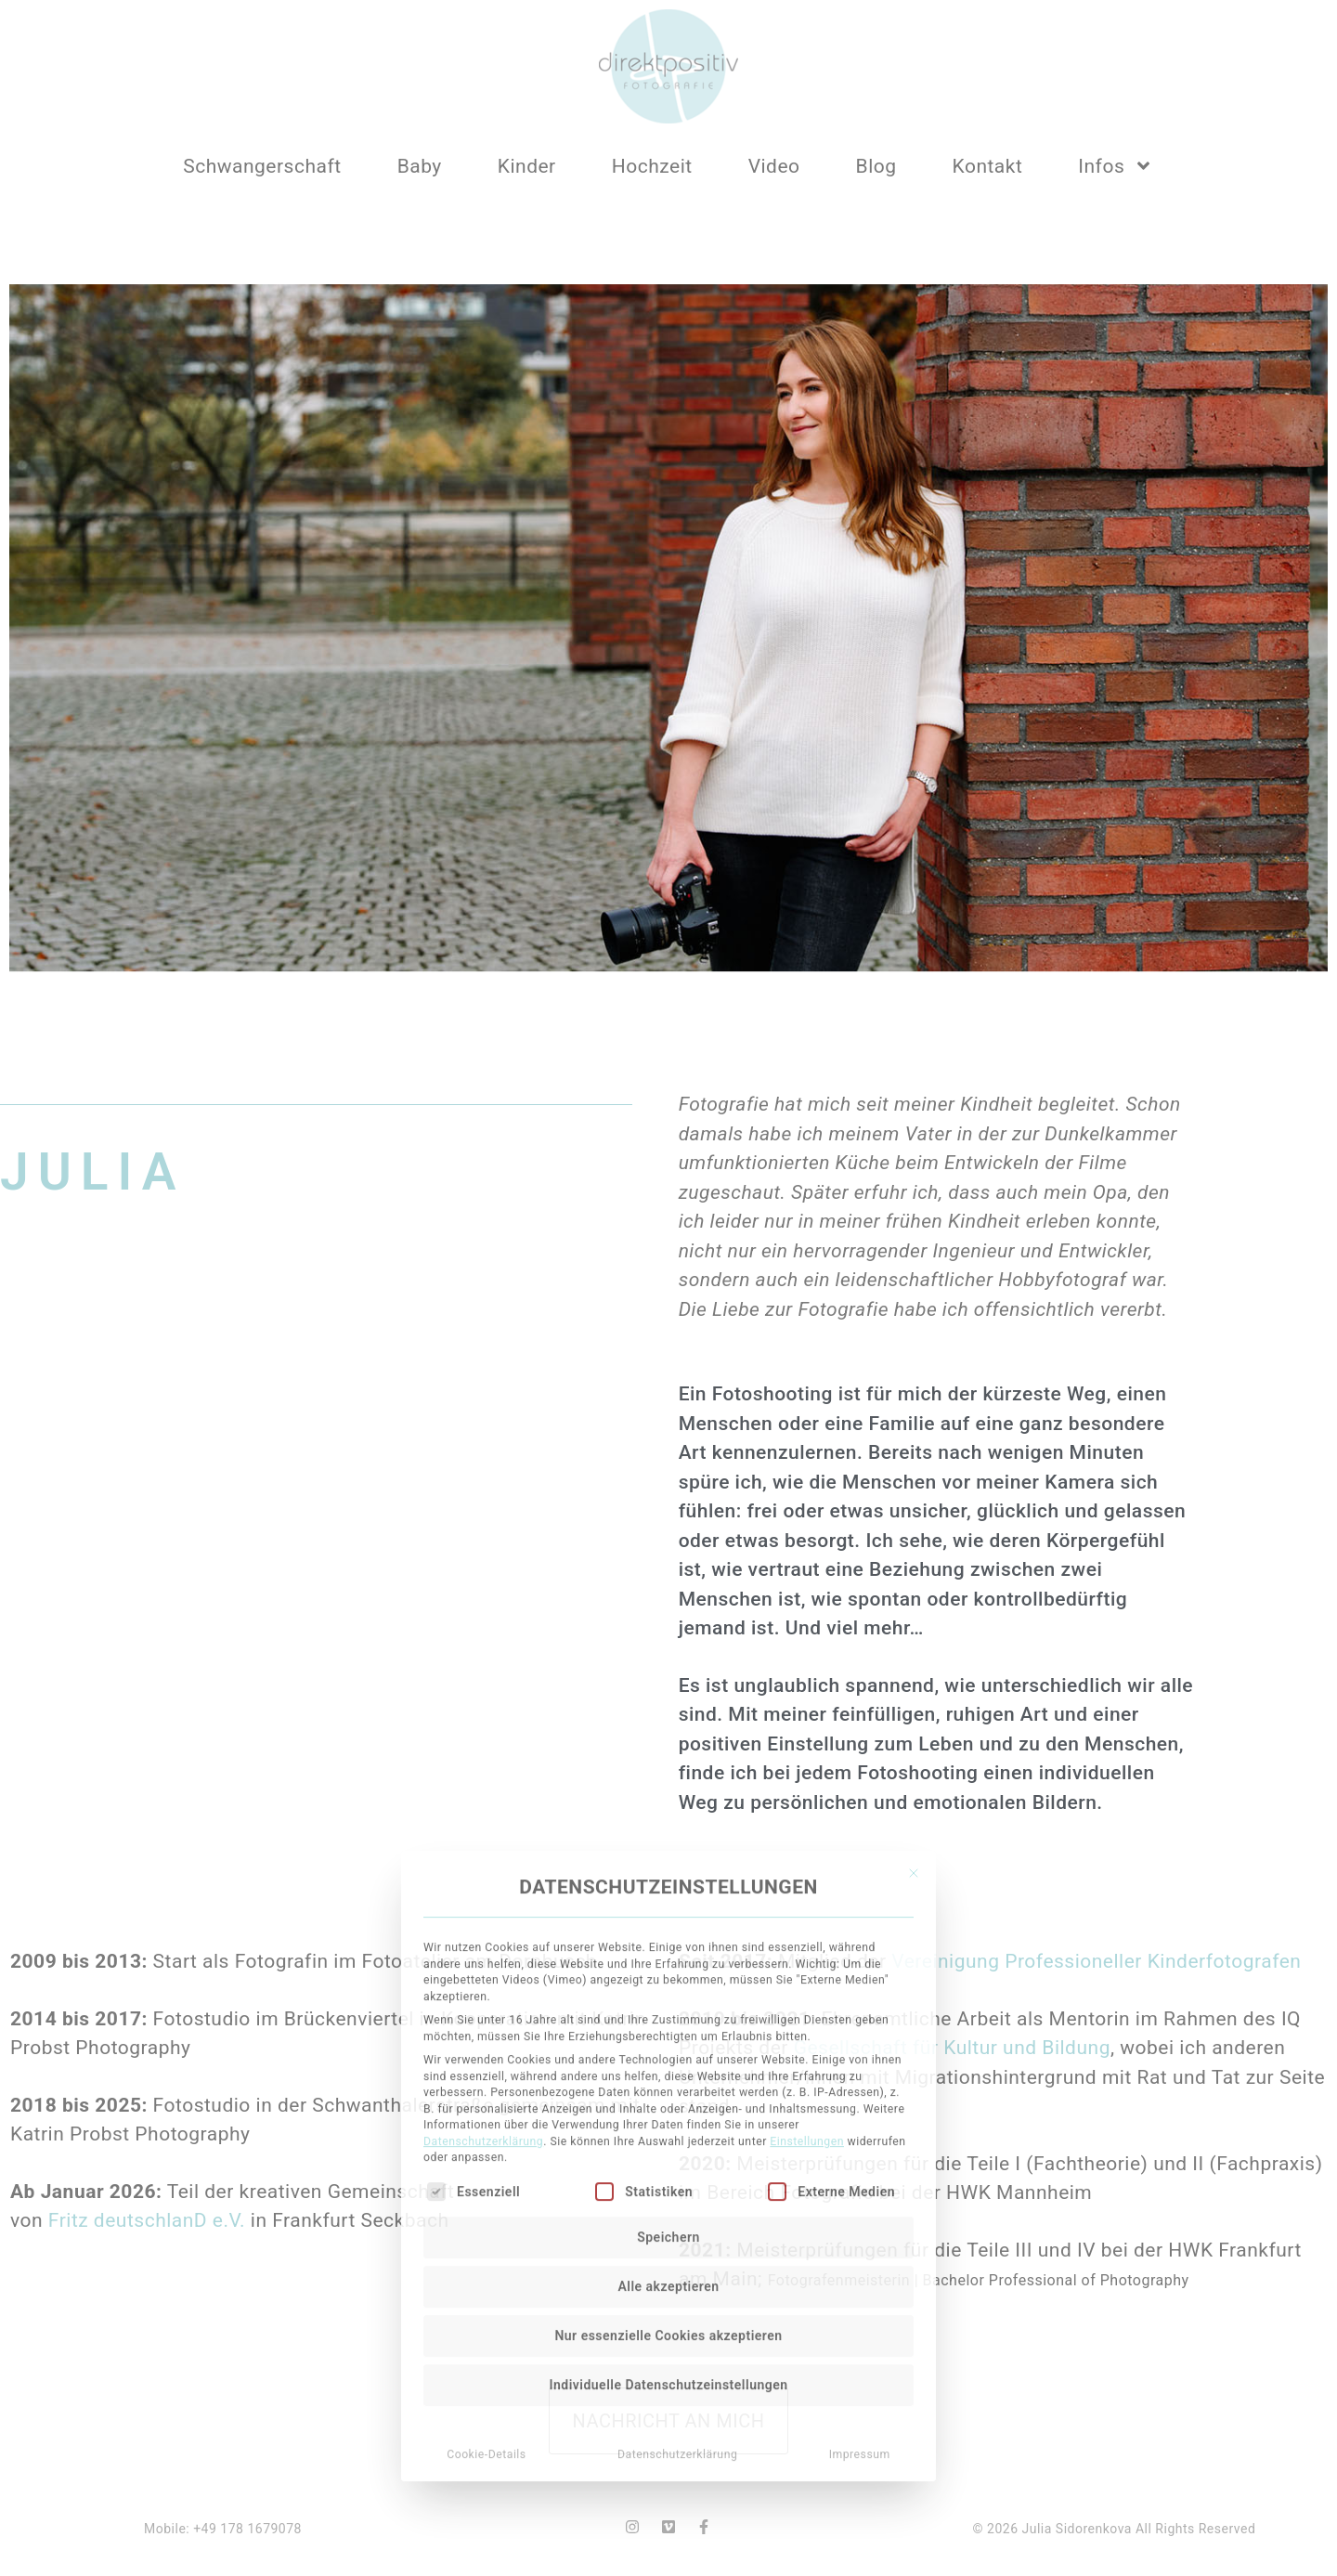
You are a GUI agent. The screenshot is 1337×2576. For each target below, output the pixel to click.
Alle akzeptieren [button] (668, 2037)
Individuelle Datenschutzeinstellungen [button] (668, 2135)
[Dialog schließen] (913, 1624)
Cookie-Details (486, 2205)
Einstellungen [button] (807, 1892)
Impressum (859, 2205)
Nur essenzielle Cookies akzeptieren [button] (668, 2086)
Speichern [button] (668, 1988)
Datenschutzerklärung (483, 1892)
